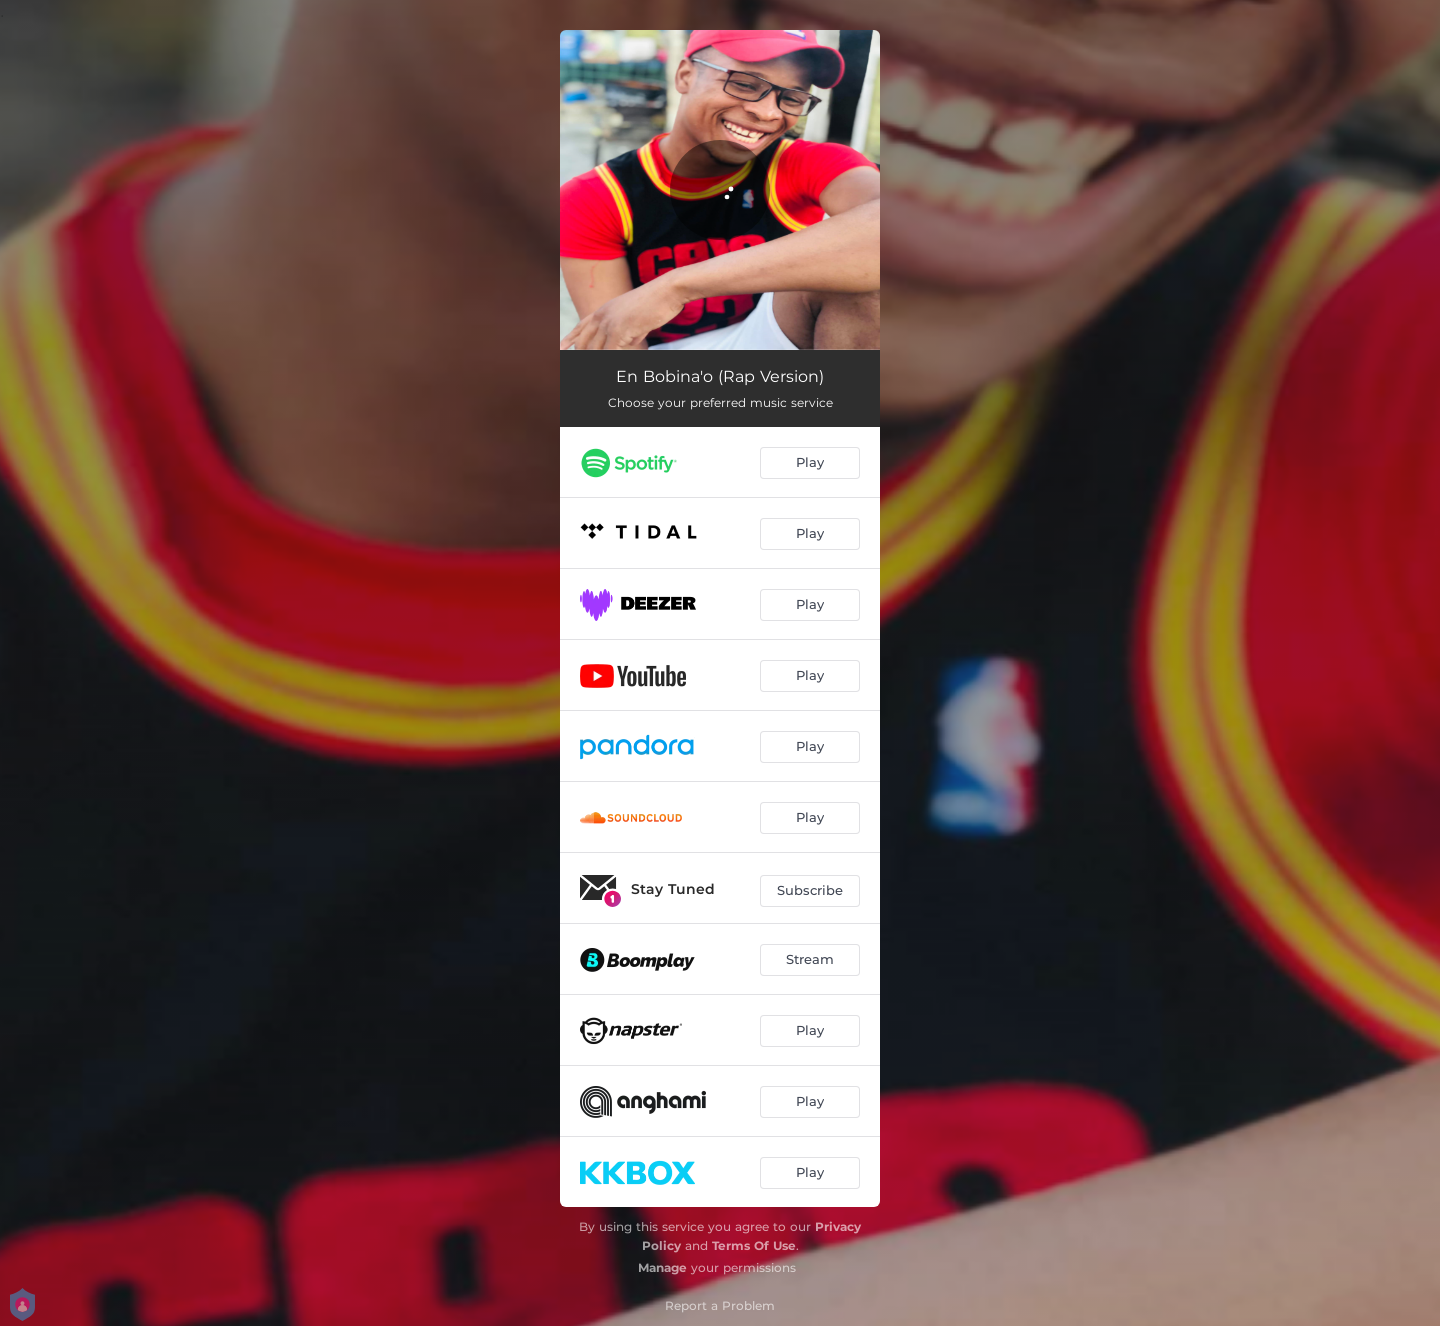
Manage (662, 1267)
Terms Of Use (754, 1245)
